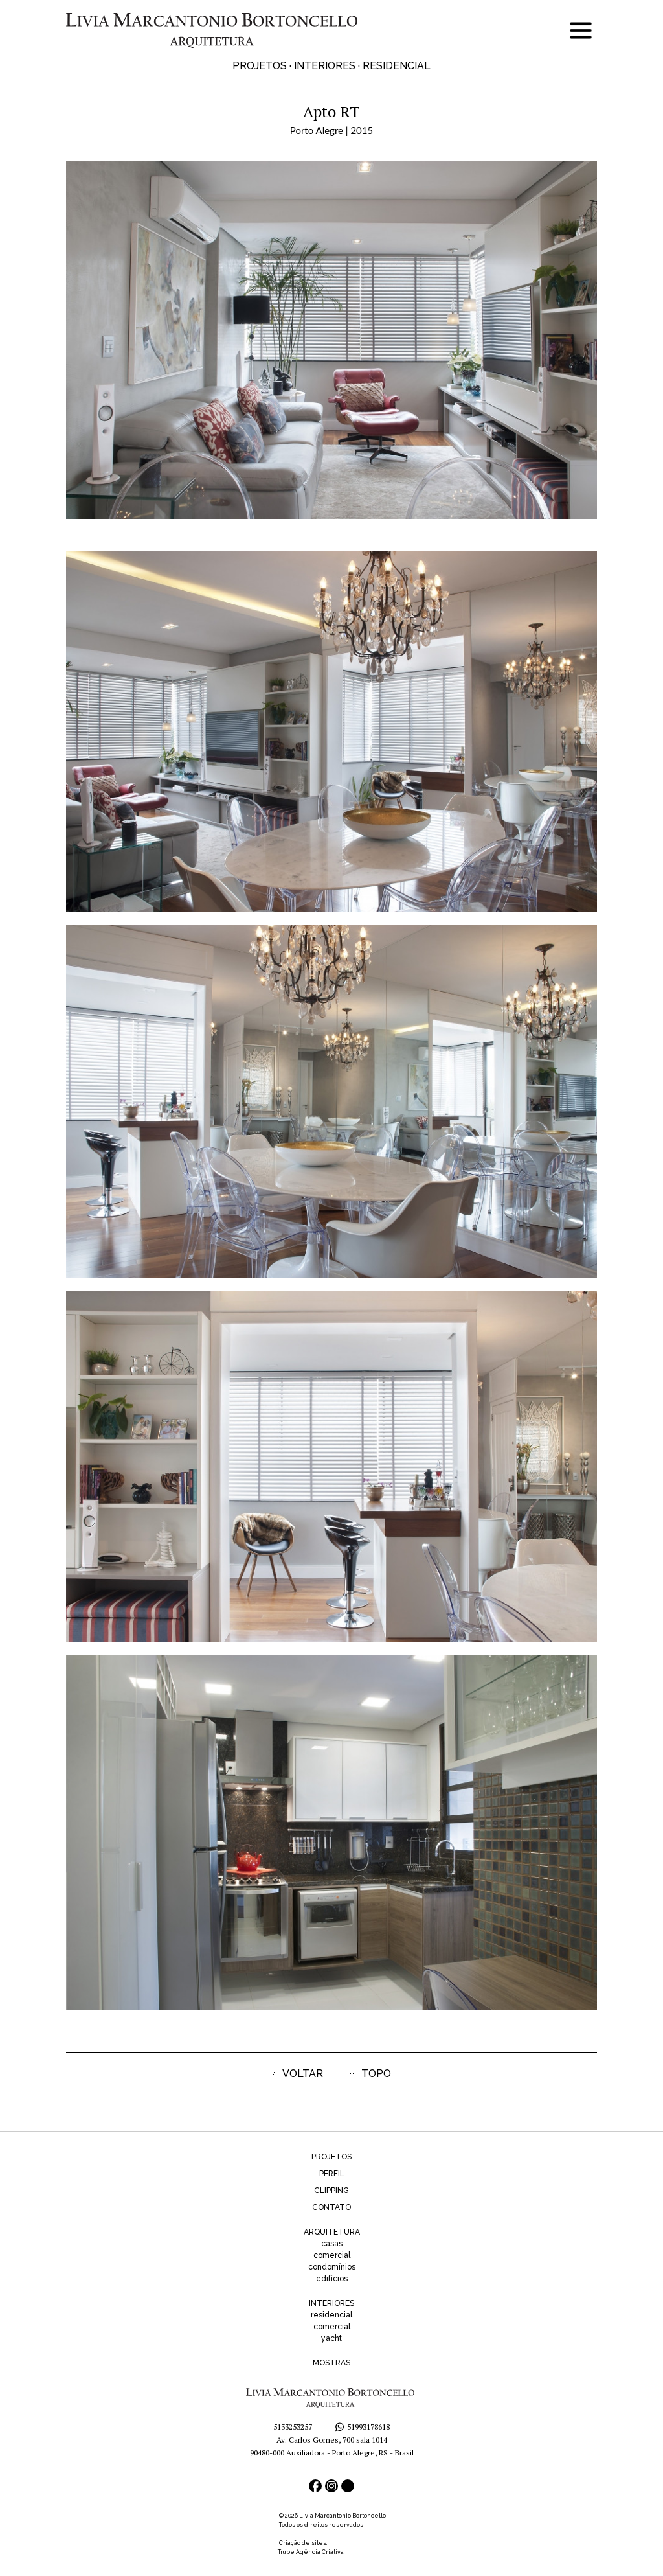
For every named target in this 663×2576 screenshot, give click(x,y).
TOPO (370, 2074)
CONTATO (331, 2207)
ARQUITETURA (332, 2232)
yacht (331, 2338)
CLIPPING (331, 2190)
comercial (331, 2255)
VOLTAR (298, 2074)
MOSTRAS (331, 2362)
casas (332, 2243)
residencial (331, 2314)
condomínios (331, 2266)
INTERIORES (331, 2303)
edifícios (332, 2278)
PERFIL (331, 2173)
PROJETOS (331, 2156)
